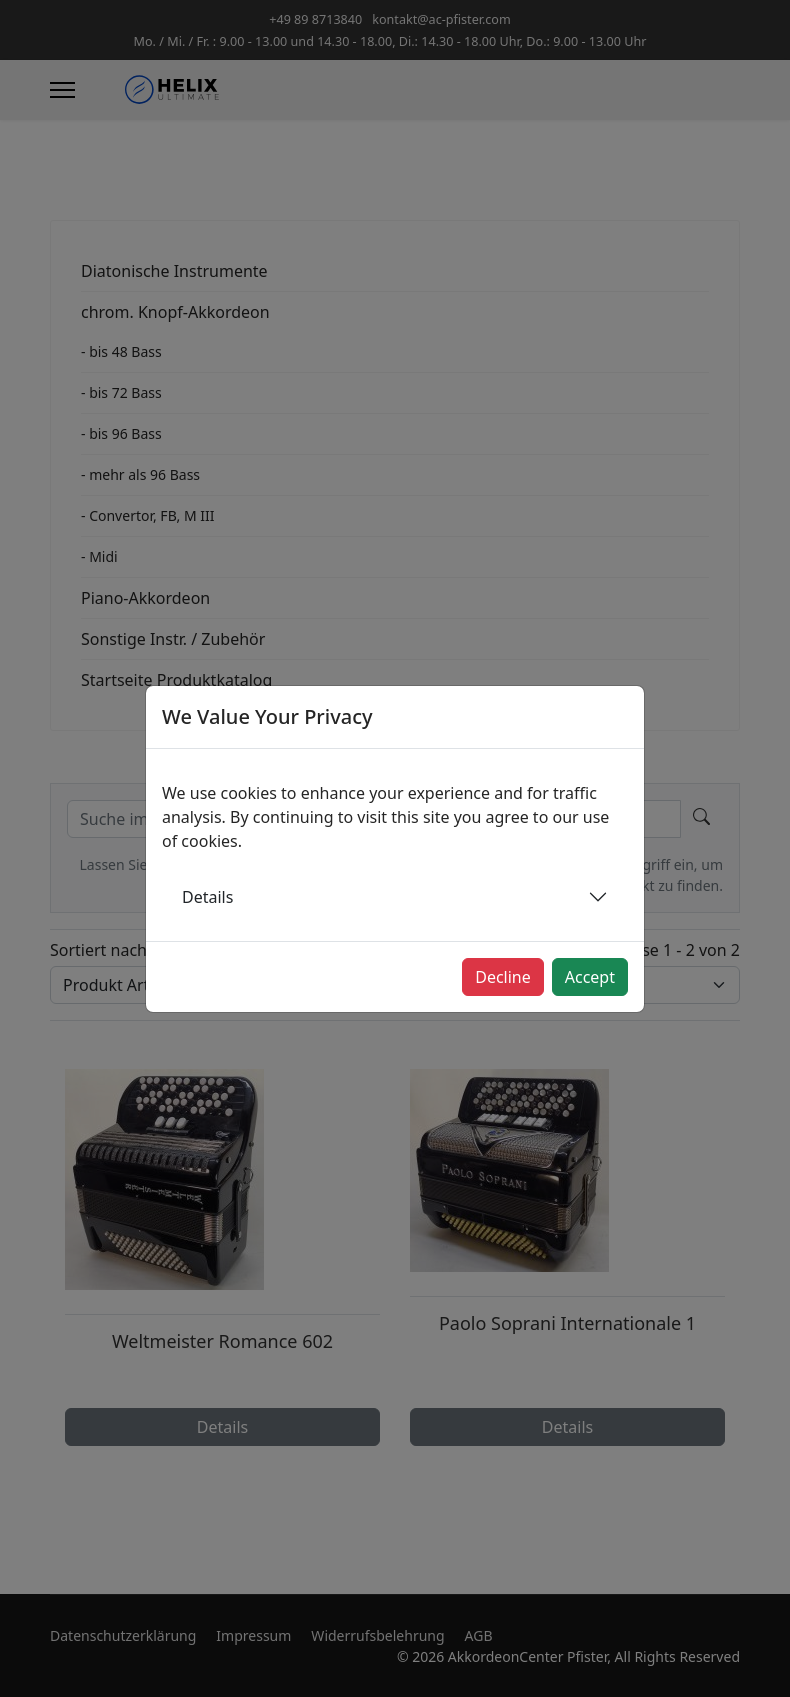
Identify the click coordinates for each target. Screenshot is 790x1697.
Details (207, 897)
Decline (503, 977)
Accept (590, 977)
